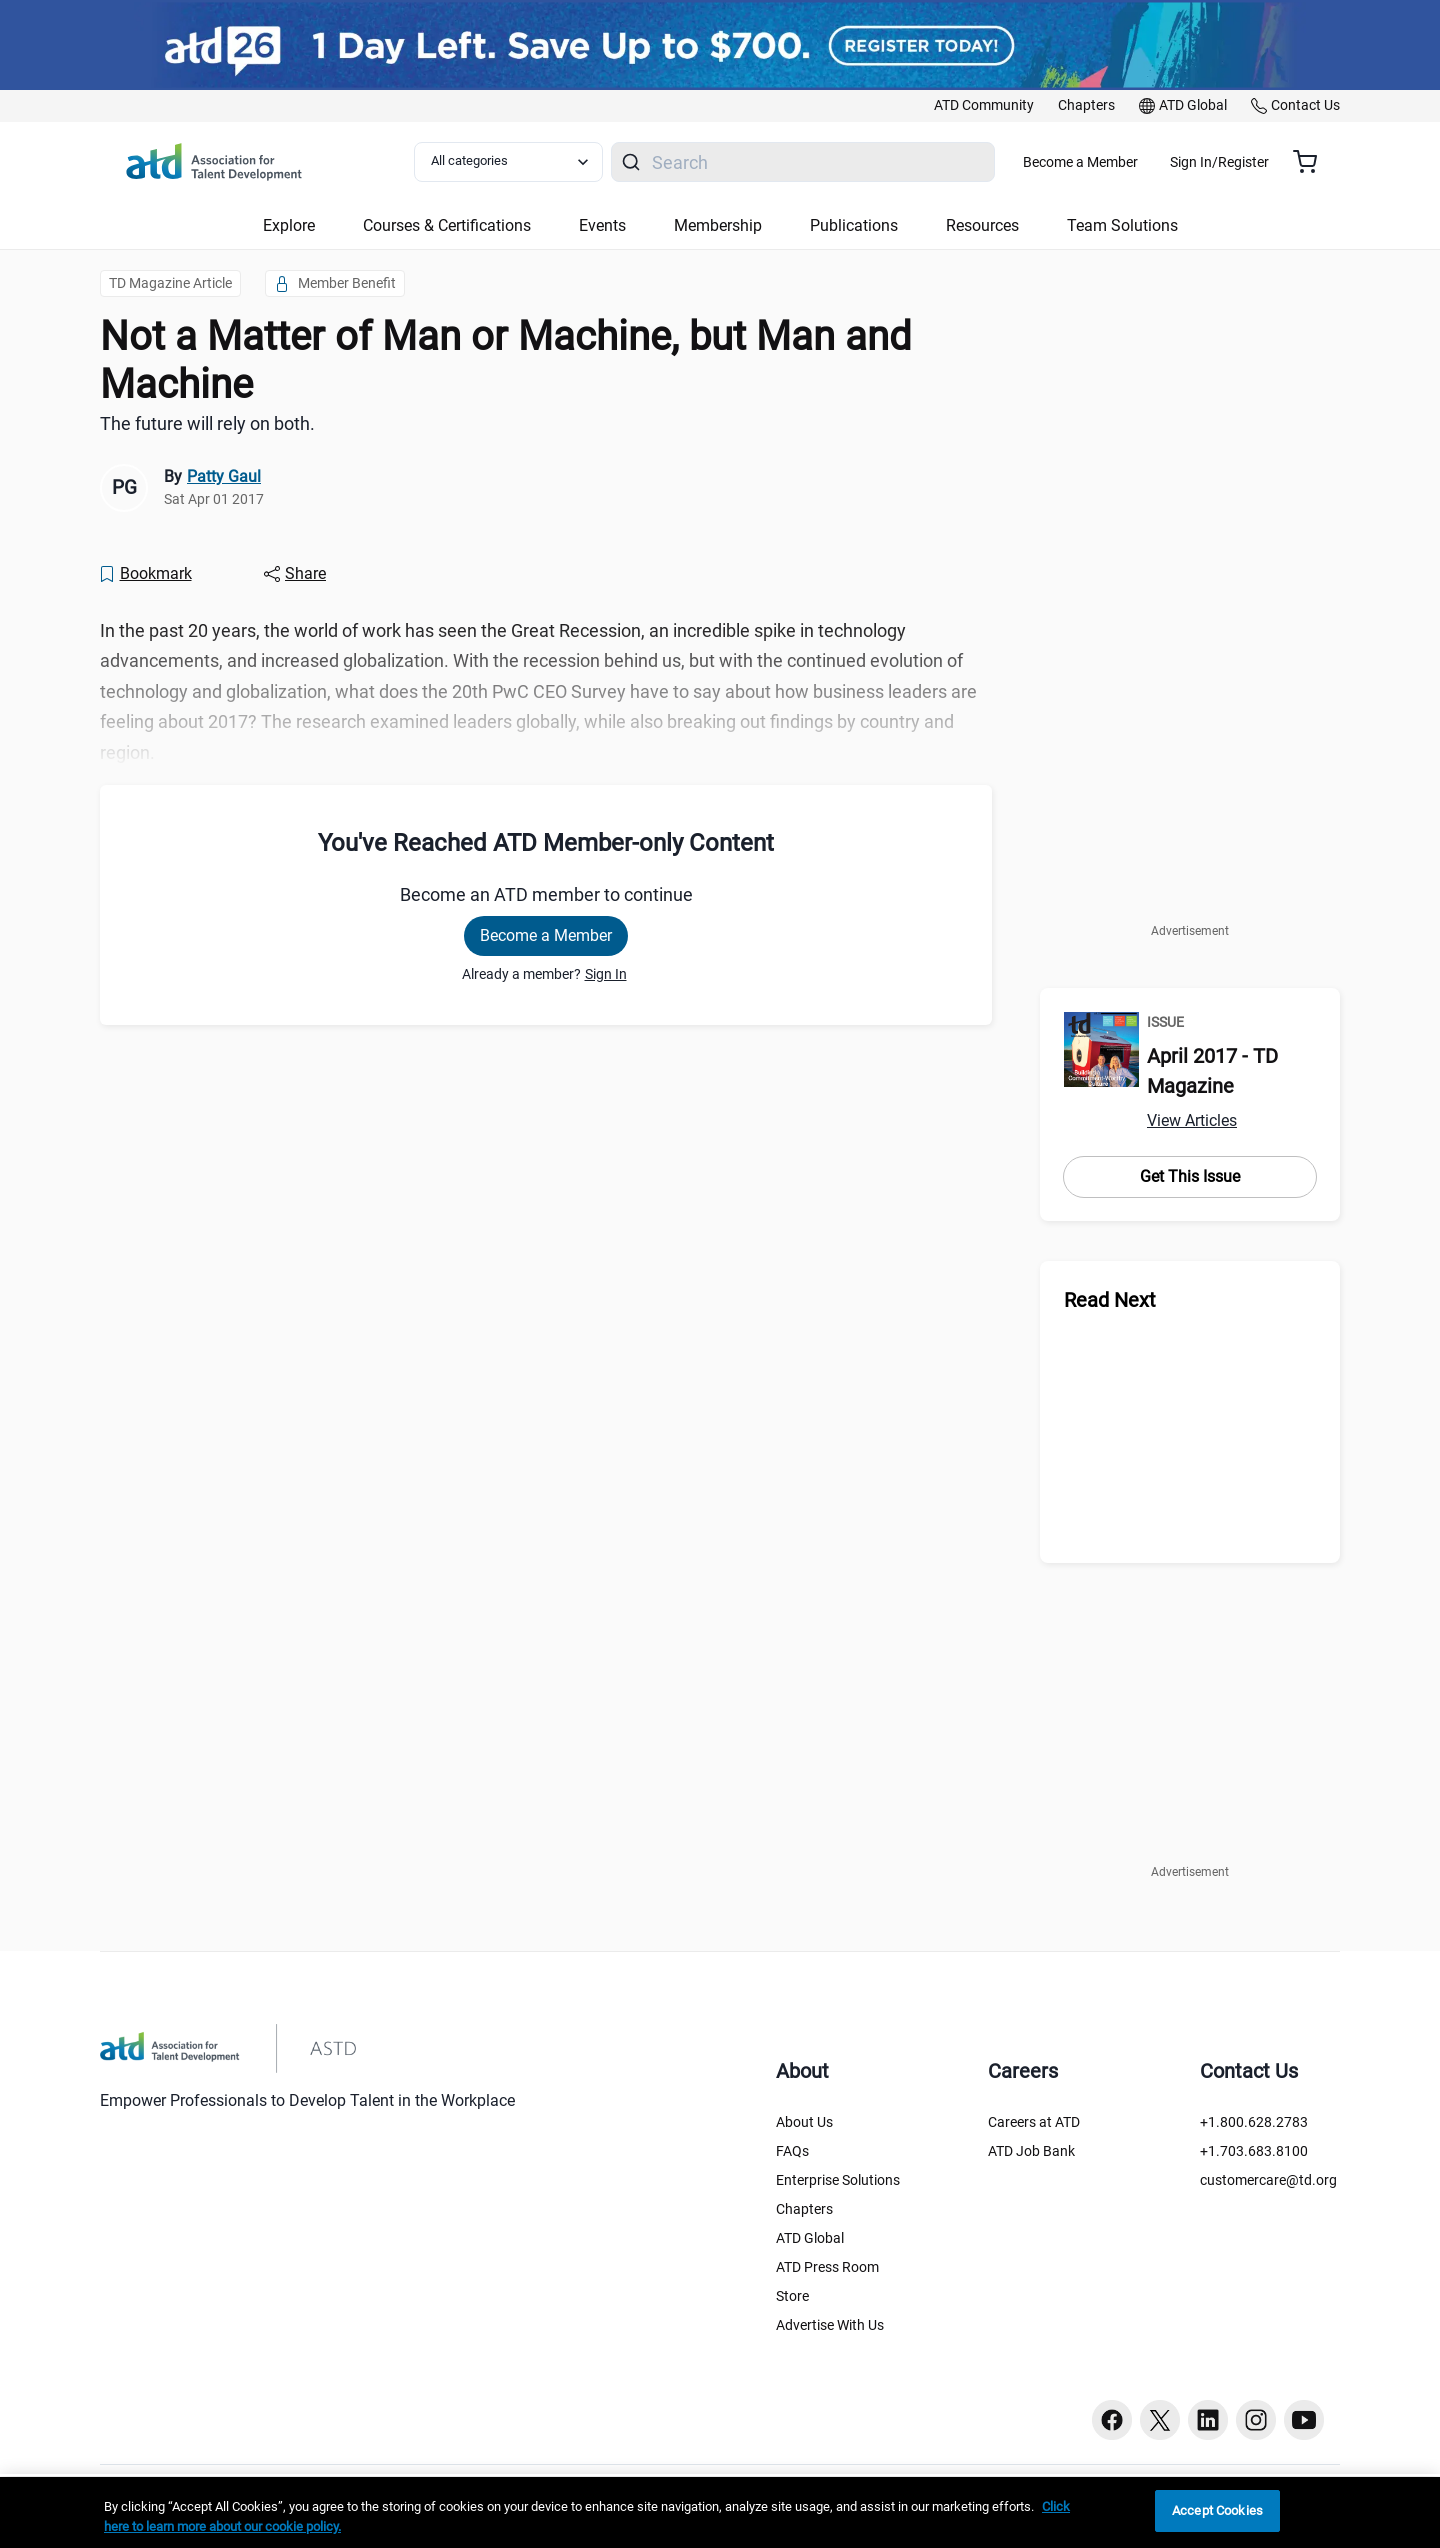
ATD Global (810, 2238)
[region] (720, 2512)
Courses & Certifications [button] (447, 225)
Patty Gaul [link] (224, 476)
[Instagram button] (1256, 2420)
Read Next (1110, 1300)
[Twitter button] (1160, 2420)
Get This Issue (1190, 1176)
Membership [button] (718, 225)
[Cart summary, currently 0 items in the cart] (1312, 162)
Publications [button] (854, 225)
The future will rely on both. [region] (207, 423)
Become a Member (1139, 162)
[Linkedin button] (1208, 2420)
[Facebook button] (1112, 2420)
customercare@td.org (1268, 2180)
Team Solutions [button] (1122, 225)
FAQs (792, 2151)
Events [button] (602, 225)
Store (792, 2296)
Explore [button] (289, 225)
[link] (984, 106)
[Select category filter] (519, 162)
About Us (804, 2122)
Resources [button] (982, 225)
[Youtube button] (1304, 2420)
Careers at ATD (1034, 2122)
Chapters (804, 2209)
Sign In (606, 974)
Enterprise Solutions (838, 2180)
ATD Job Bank (1031, 2151)
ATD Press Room (827, 2267)
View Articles (1192, 1120)
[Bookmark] (145, 574)
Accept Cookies (1217, 2510)
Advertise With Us (830, 2325)
